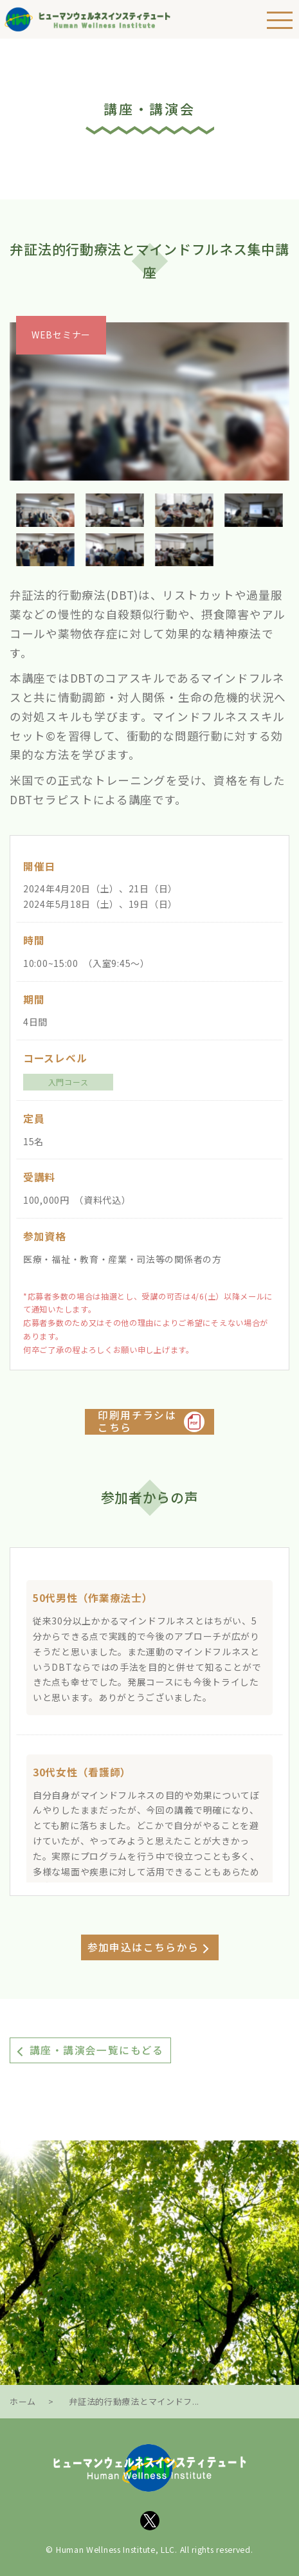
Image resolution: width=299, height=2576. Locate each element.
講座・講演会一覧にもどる (97, 2050)
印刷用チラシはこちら (137, 1422)
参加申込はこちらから (143, 1947)
